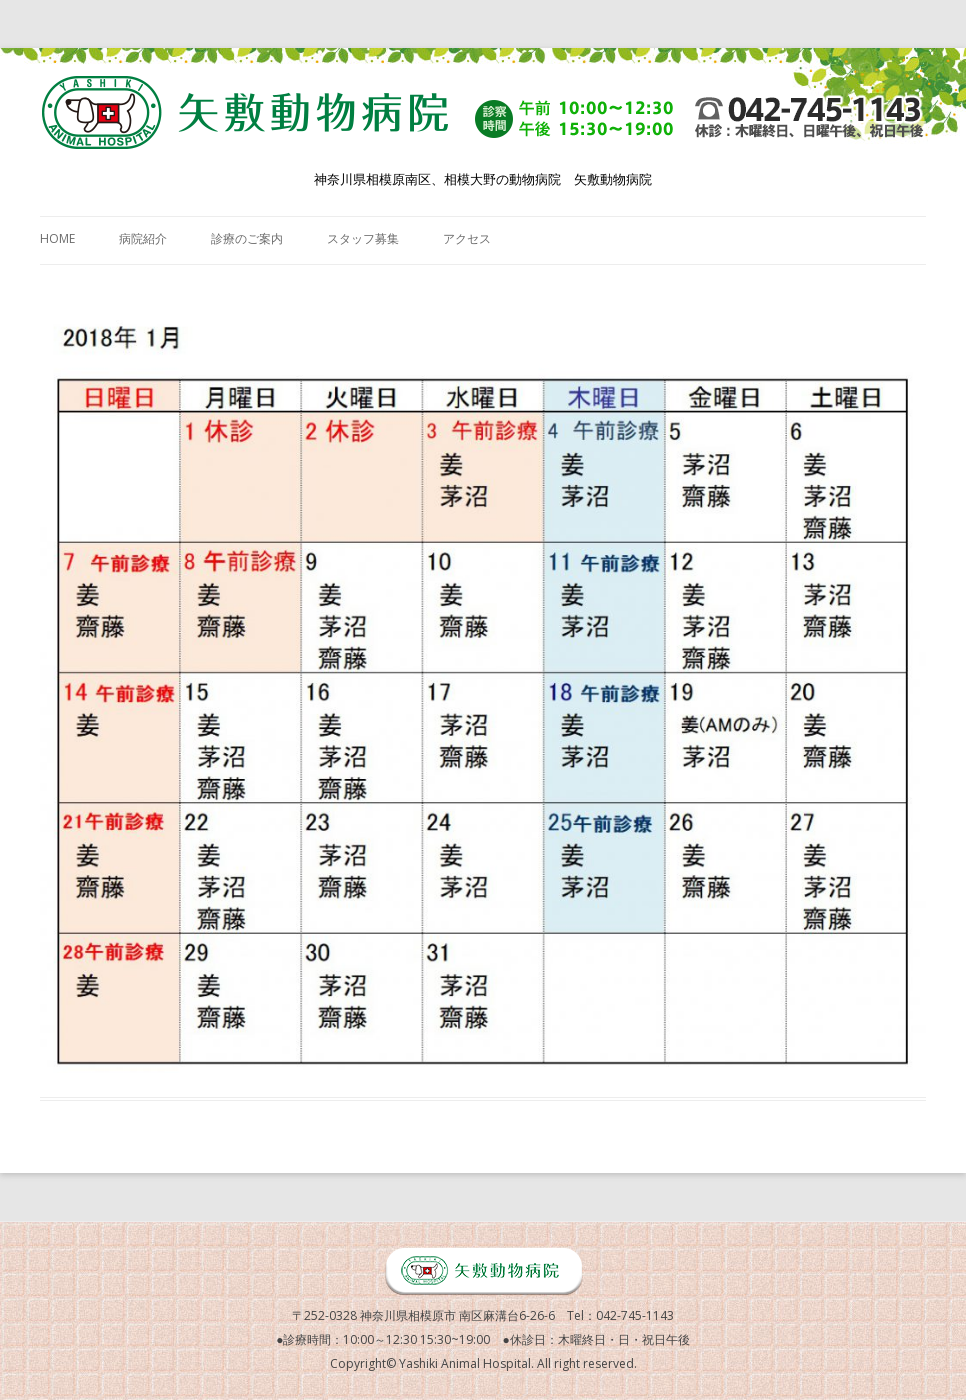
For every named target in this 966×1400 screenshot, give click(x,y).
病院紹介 (143, 238)
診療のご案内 (247, 238)
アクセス (467, 238)
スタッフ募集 (363, 238)
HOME (57, 238)
